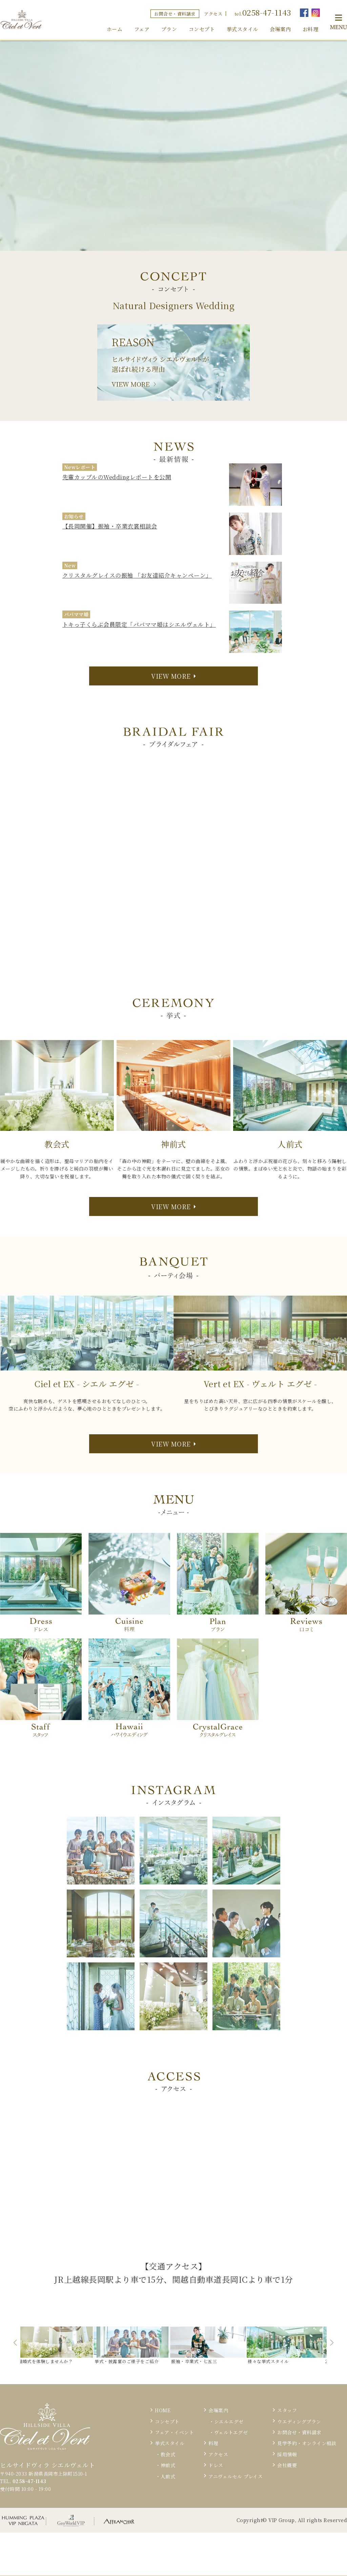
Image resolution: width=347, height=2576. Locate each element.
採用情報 (287, 2454)
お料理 (311, 29)
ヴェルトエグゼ (231, 2432)
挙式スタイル (242, 29)
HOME (162, 2410)
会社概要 (287, 2465)
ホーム (115, 29)
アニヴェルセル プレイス (235, 2476)
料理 (213, 2443)
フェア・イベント (174, 2432)
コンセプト (202, 29)
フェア (142, 29)
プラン (169, 29)
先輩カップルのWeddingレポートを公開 (116, 477)
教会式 (168, 2454)
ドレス (215, 2465)
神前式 (168, 2465)
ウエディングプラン (299, 2421)
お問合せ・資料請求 (175, 14)
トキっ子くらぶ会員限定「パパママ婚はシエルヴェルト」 (139, 624)
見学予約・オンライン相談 (306, 2443)
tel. (262, 12)
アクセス (213, 14)
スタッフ (287, 2410)
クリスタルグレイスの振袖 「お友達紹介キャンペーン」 (137, 575)
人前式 (168, 2476)
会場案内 (280, 29)
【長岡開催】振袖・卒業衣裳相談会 (109, 526)
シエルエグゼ (229, 2421)
